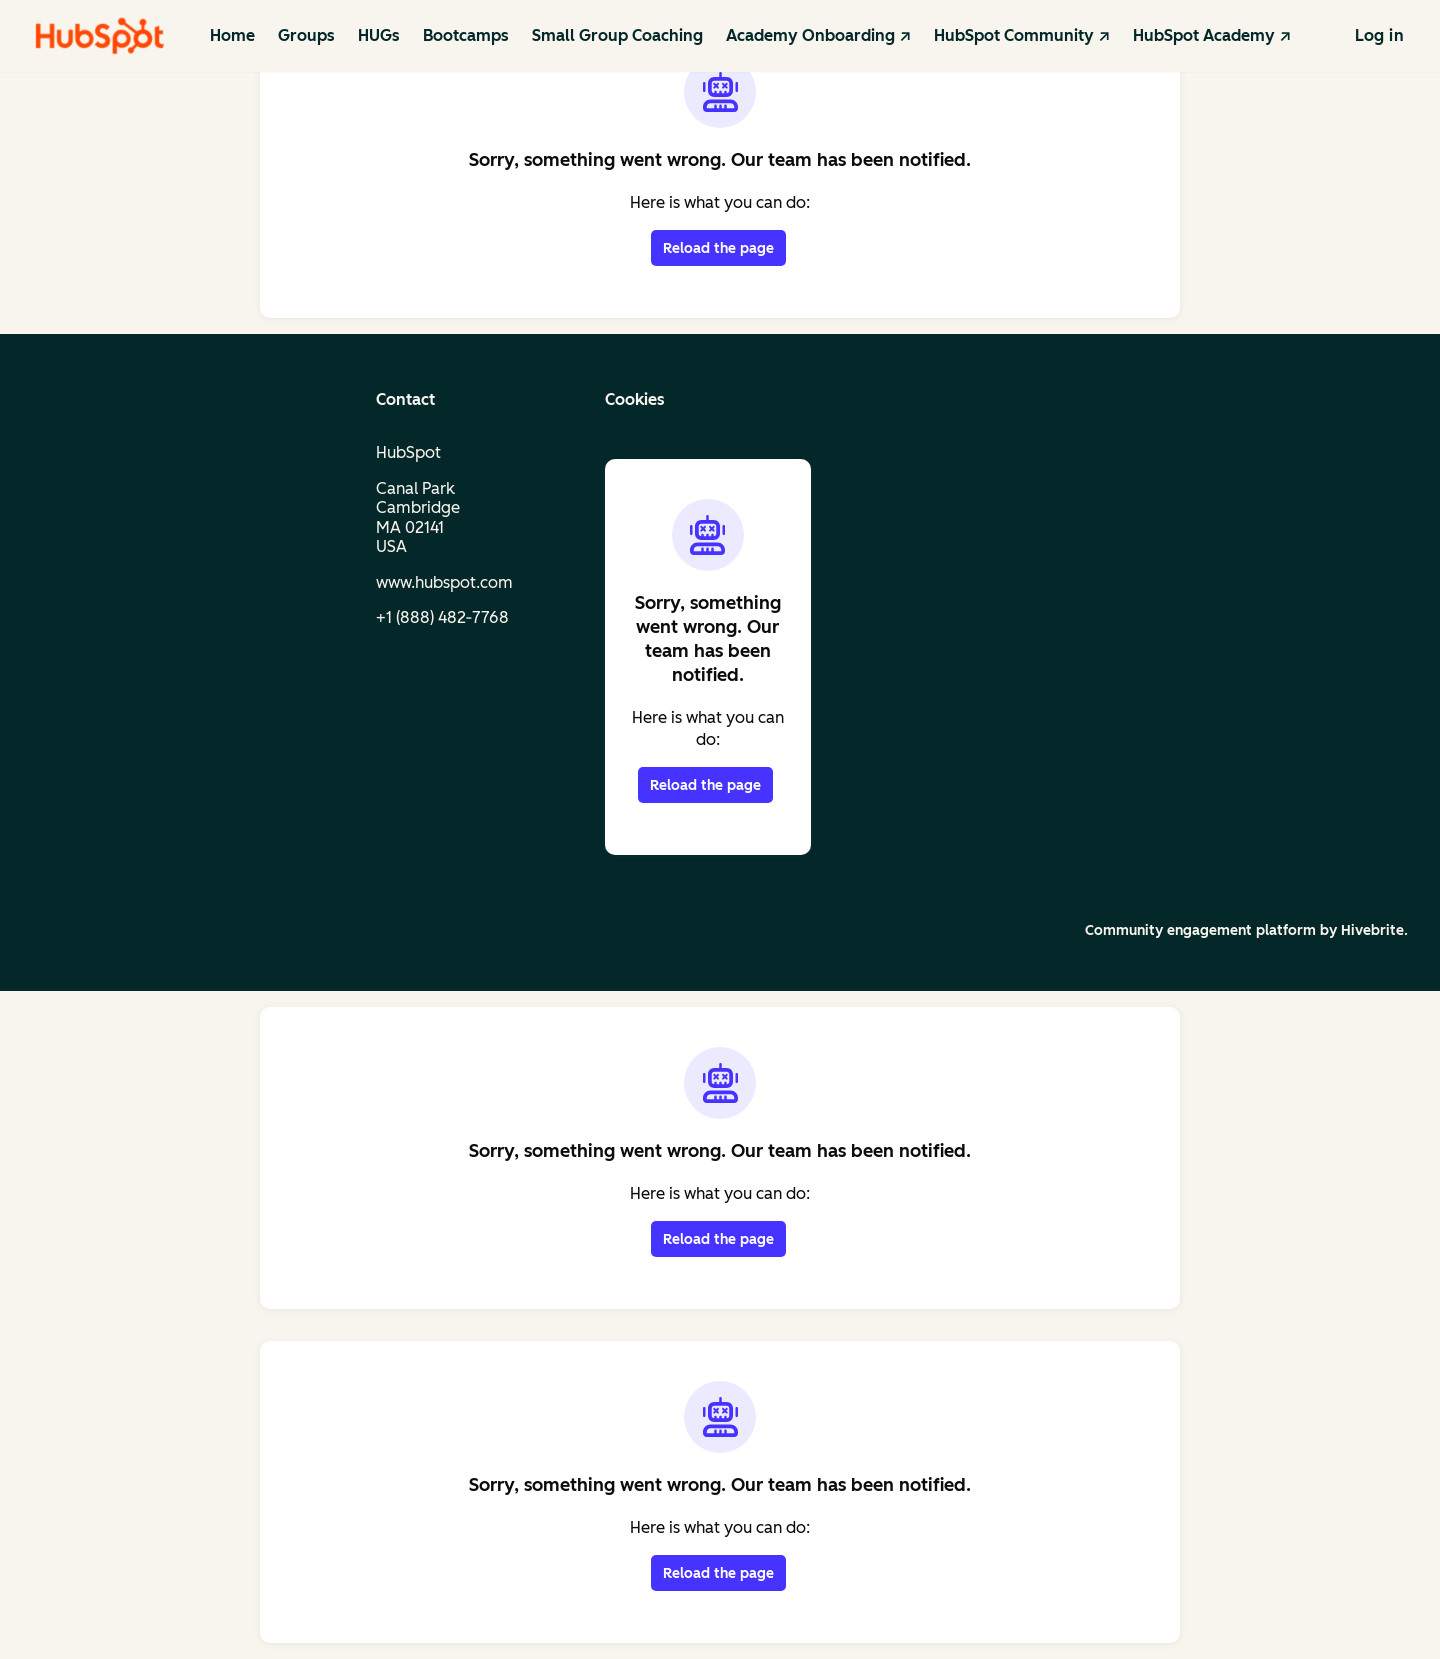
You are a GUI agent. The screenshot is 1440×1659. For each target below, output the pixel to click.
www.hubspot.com (444, 582)
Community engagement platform (1200, 930)
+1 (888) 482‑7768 (442, 617)
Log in (1379, 35)
